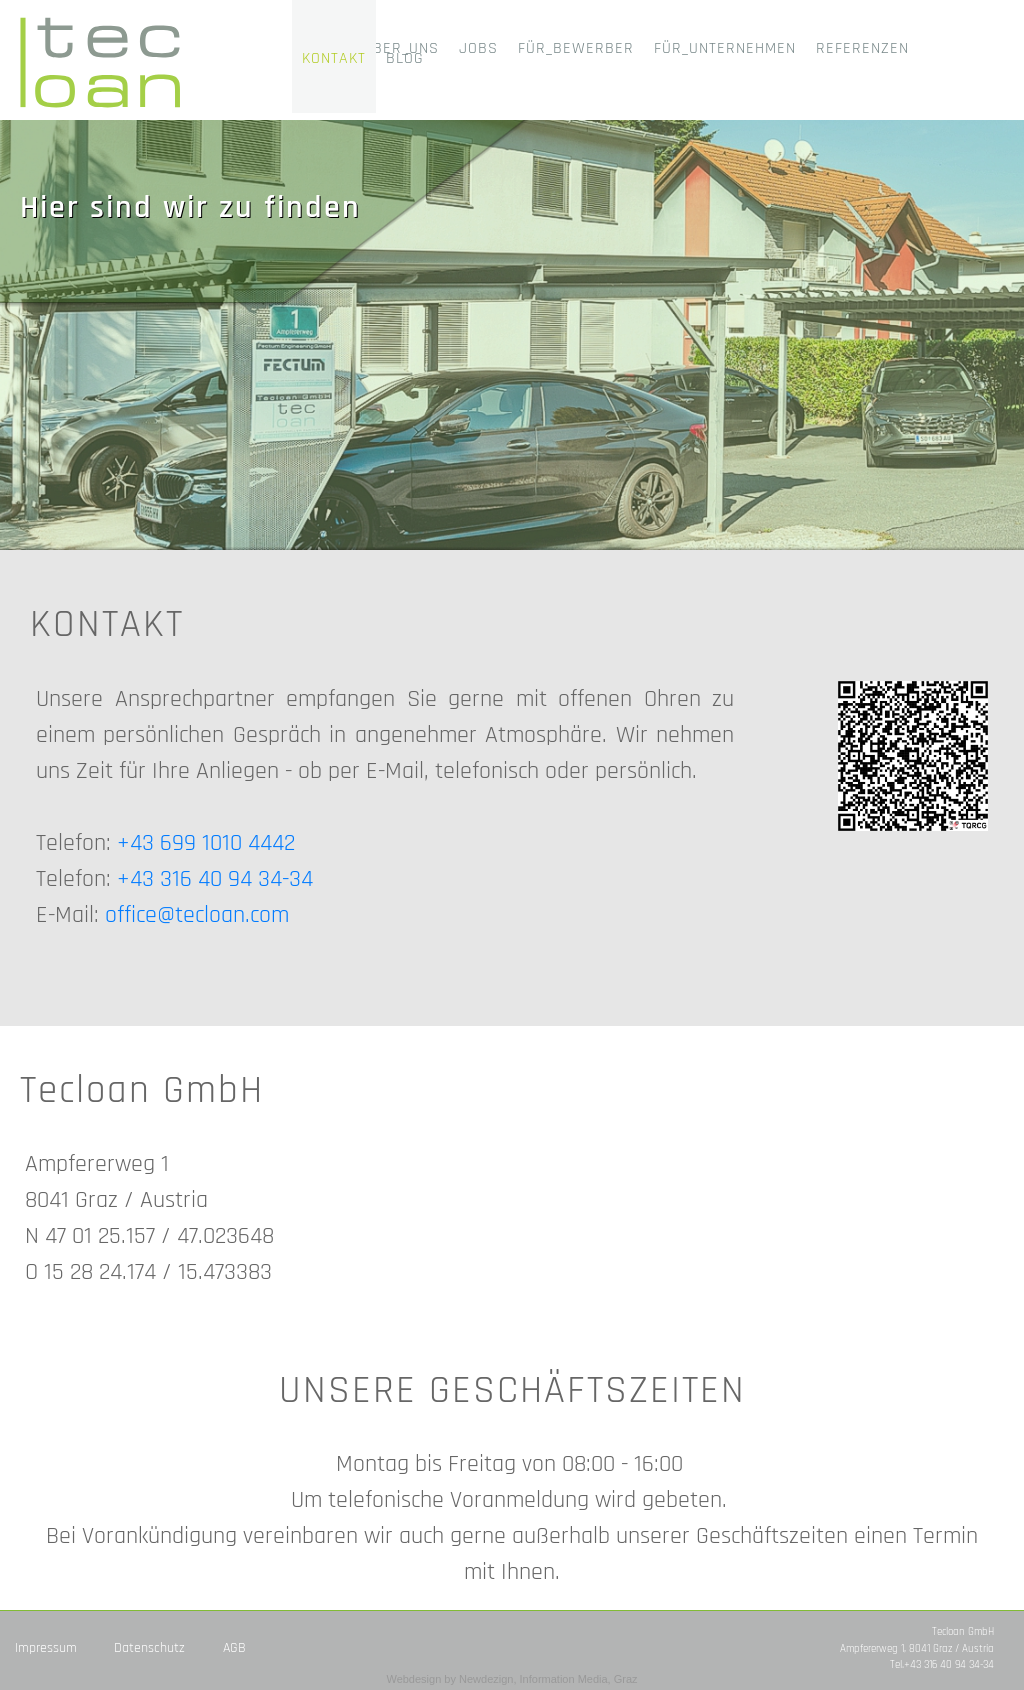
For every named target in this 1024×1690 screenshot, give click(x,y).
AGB (234, 1648)
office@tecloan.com (197, 915)
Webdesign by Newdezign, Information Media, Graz (511, 1679)
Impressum (46, 1648)
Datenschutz (149, 1648)
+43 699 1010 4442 (206, 843)
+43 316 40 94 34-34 (215, 879)
